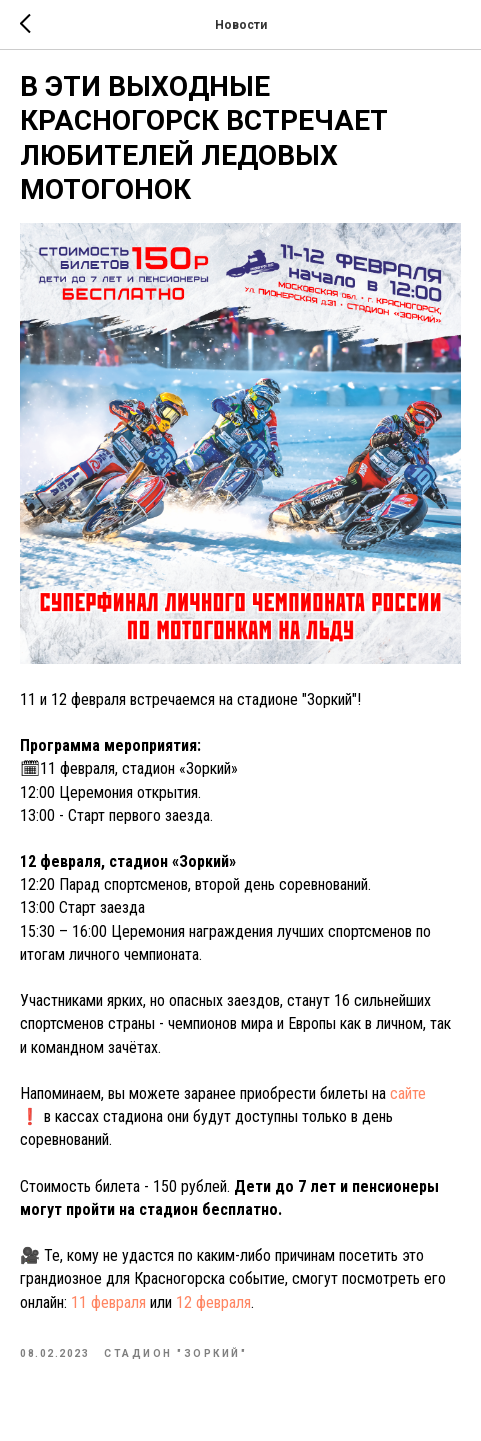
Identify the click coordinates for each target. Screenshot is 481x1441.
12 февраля (213, 1302)
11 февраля (108, 1302)
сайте (408, 1093)
